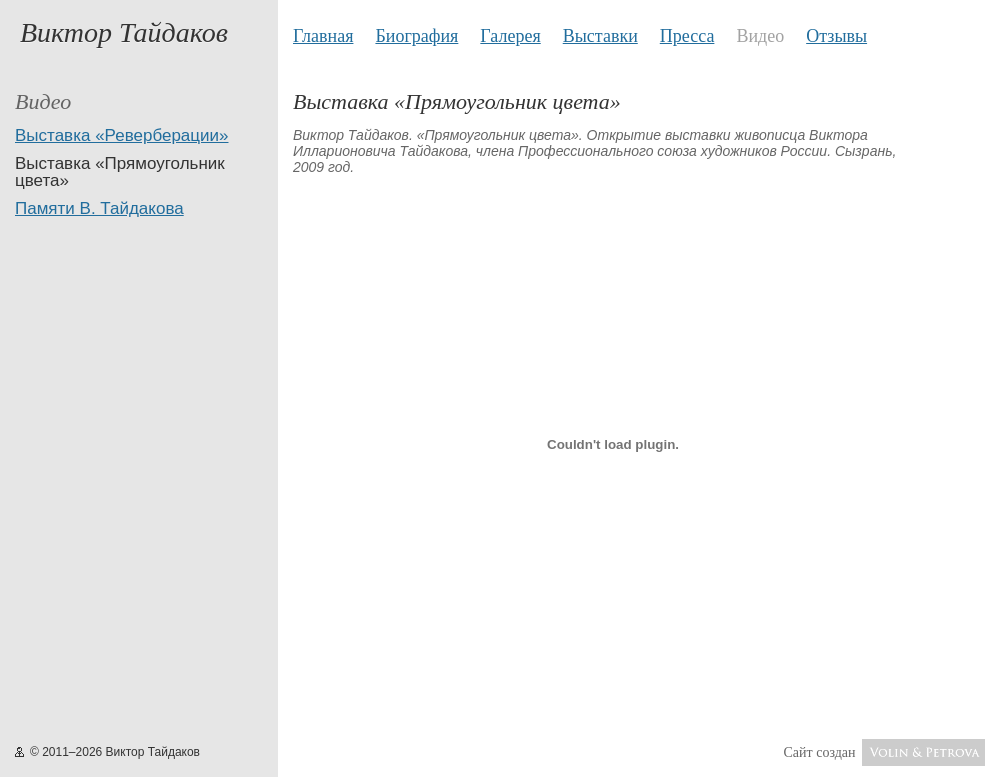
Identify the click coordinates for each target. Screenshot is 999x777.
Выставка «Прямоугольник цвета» (120, 172)
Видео (760, 36)
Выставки (600, 36)
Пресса (687, 36)
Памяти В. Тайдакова (99, 208)
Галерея (510, 36)
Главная (323, 36)
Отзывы (836, 36)
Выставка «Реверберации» (121, 135)
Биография (416, 36)
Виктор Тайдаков (124, 32)
